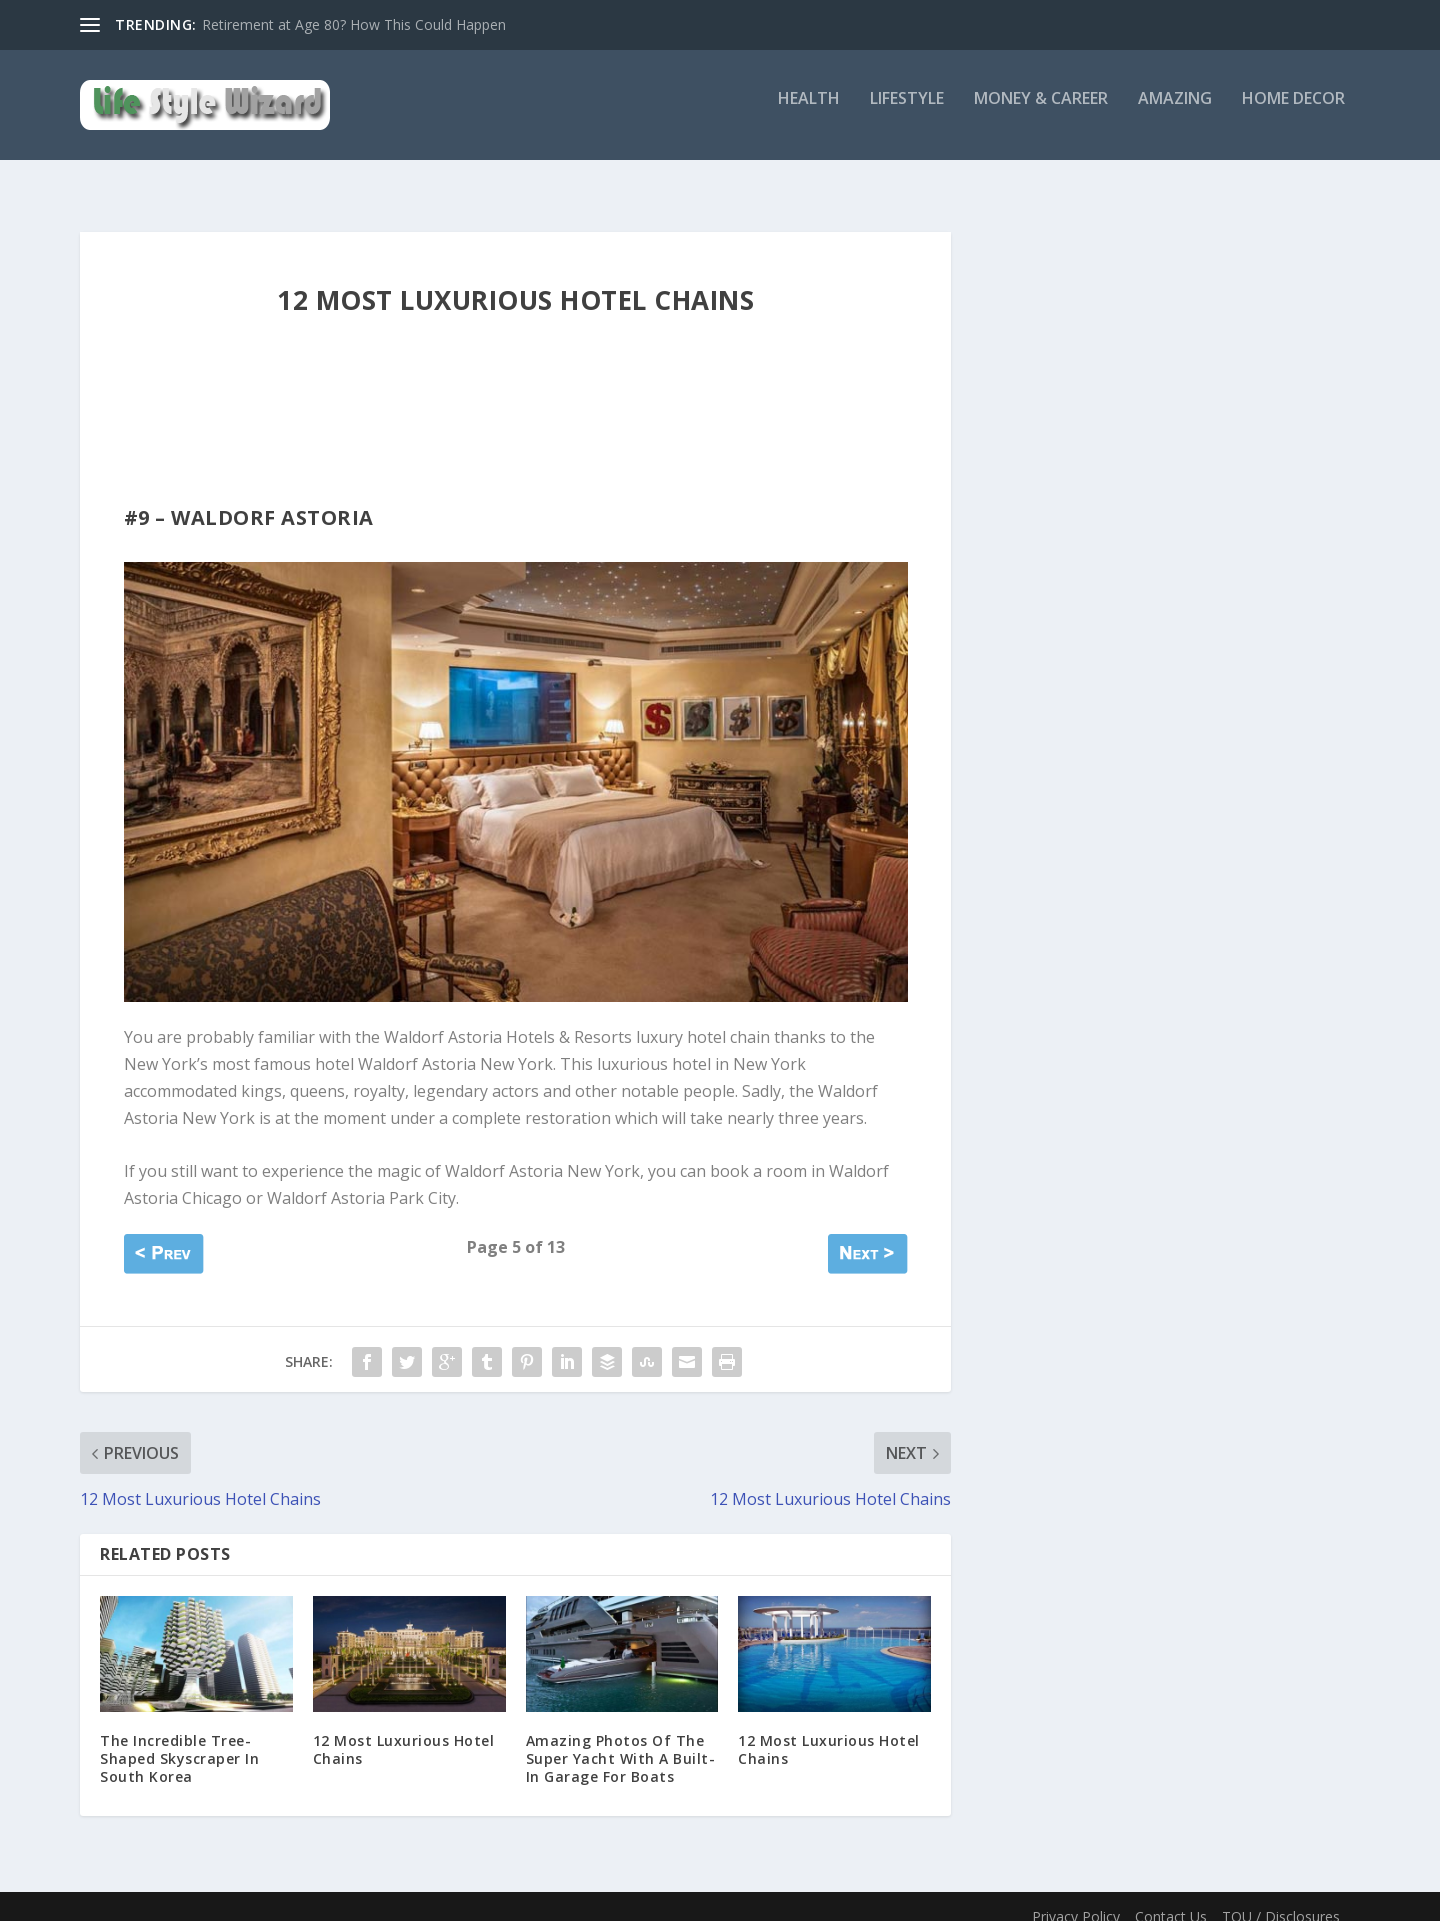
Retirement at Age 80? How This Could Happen (354, 24)
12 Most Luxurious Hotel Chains (404, 1731)
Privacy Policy (1076, 1898)
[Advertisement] (488, 433)
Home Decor (1293, 113)
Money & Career (1041, 113)
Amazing (1175, 113)
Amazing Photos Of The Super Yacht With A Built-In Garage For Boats (621, 1740)
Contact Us (1171, 1898)
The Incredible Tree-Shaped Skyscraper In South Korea (179, 1740)
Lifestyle (907, 113)
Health (809, 113)
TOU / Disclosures (1281, 1898)
